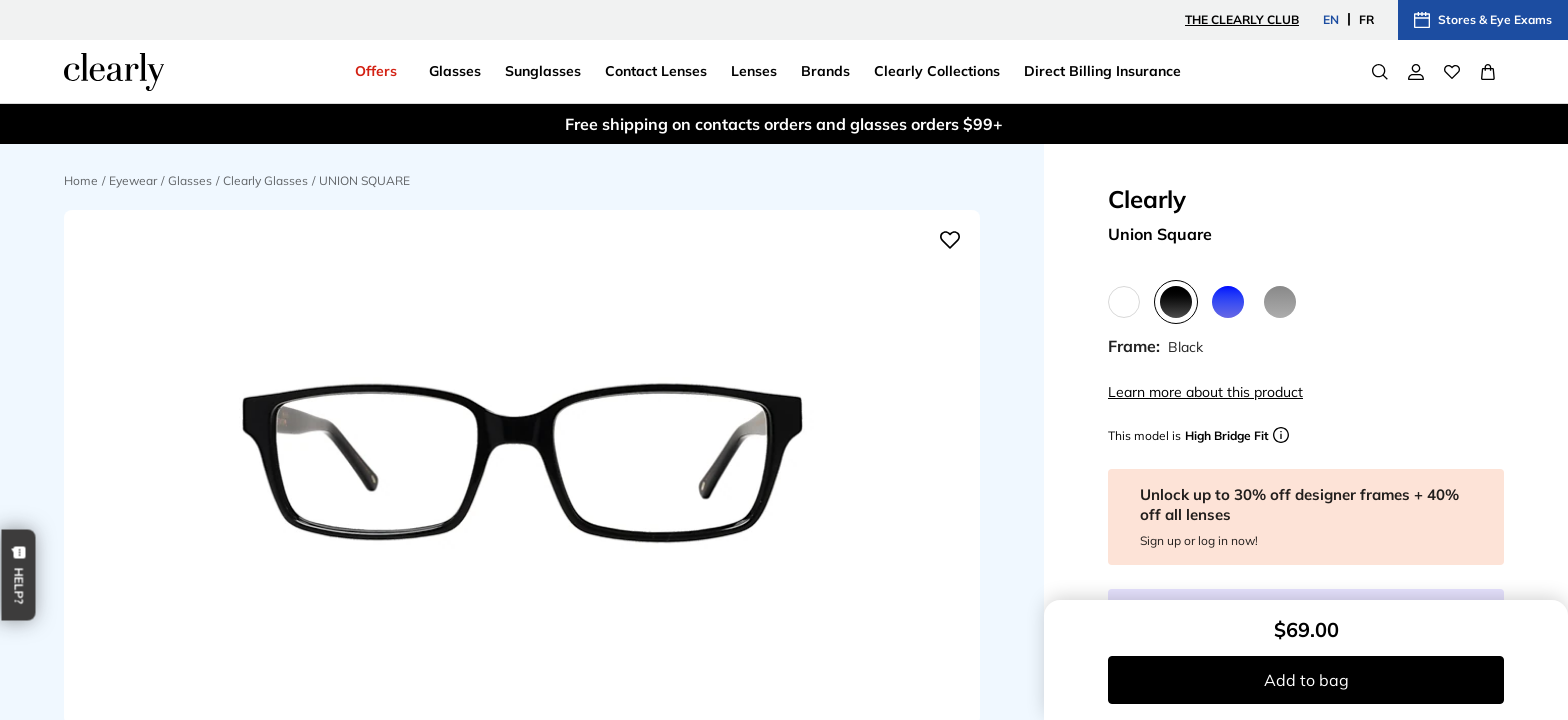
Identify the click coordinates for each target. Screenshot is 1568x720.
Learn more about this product (1205, 392)
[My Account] (1416, 72)
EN (1331, 19)
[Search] (1380, 72)
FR (1366, 19)
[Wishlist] (1452, 72)
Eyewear (133, 180)
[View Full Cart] (1488, 72)
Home (81, 180)
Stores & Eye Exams (1483, 20)
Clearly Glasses (265, 180)
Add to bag (1306, 680)
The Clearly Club (1242, 19)
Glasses (190, 180)
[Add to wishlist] (950, 240)
